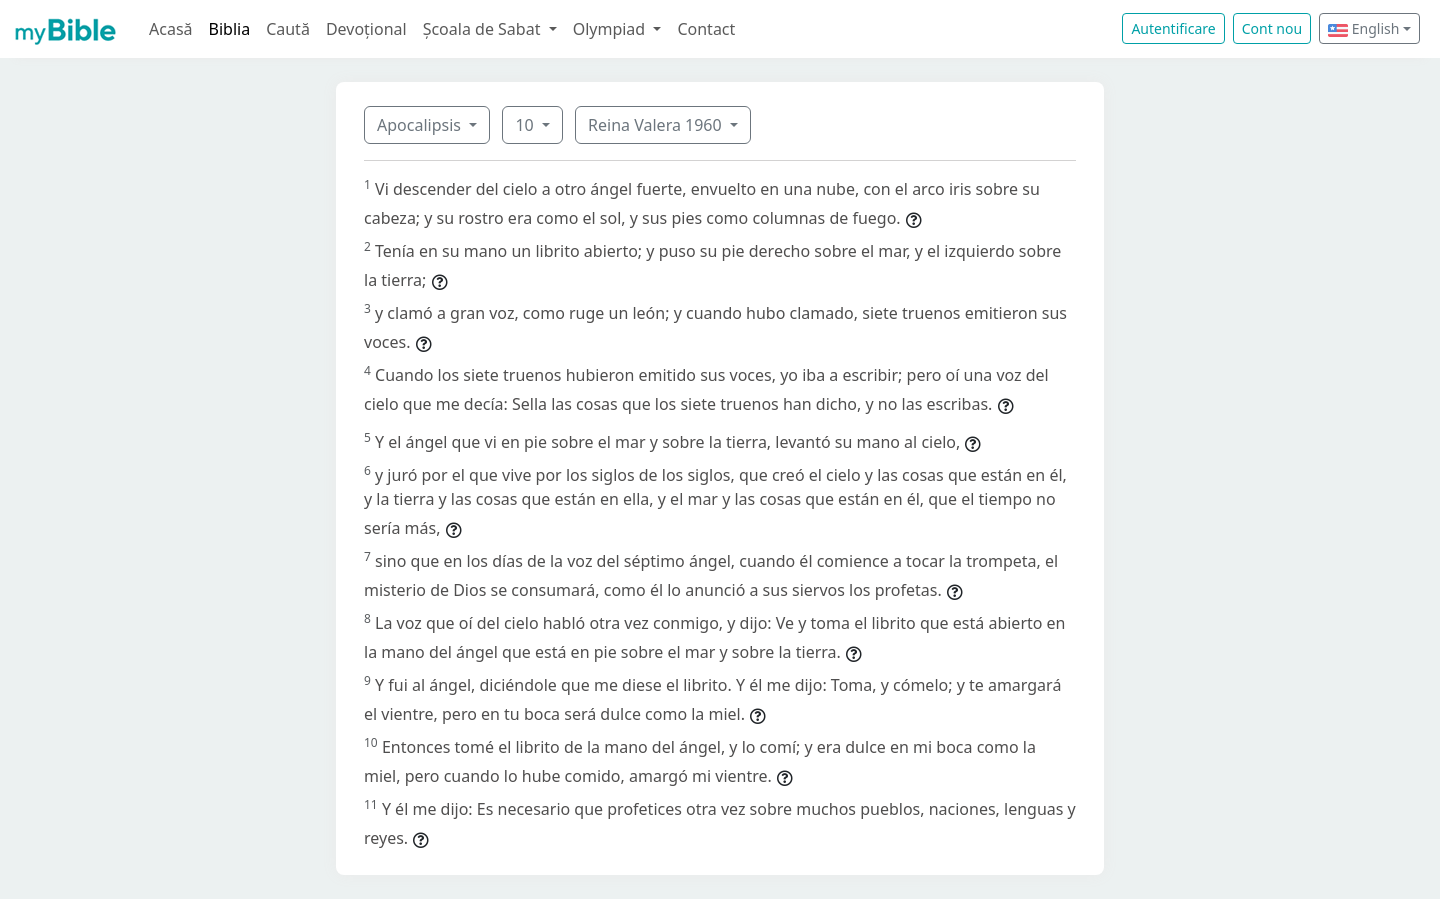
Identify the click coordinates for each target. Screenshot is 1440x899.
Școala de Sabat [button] (484, 29)
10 (526, 125)
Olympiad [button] (611, 29)
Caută (288, 29)
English (1363, 28)
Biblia (230, 29)
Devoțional (366, 29)
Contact (706, 29)
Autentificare (1173, 28)
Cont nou (1272, 28)
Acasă (171, 29)
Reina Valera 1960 (657, 125)
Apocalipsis (421, 125)
